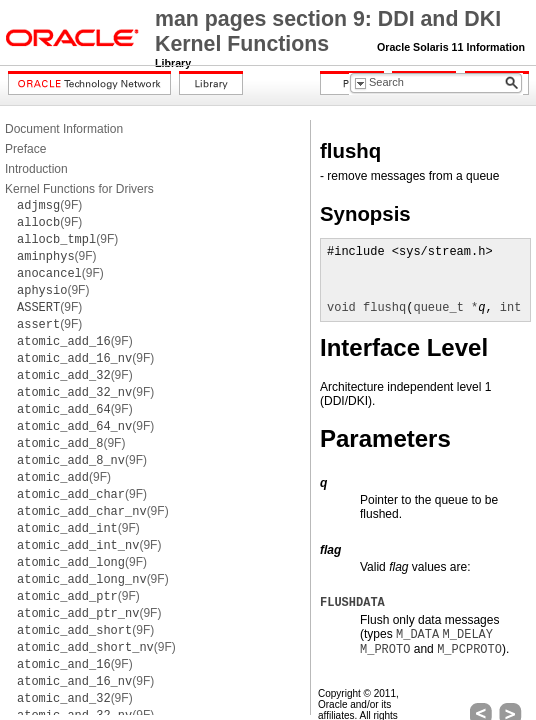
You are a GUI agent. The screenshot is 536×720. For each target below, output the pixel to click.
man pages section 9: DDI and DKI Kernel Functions (328, 31)
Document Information (64, 129)
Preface (25, 149)
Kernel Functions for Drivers (79, 189)
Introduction (36, 169)
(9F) (49, 205)
